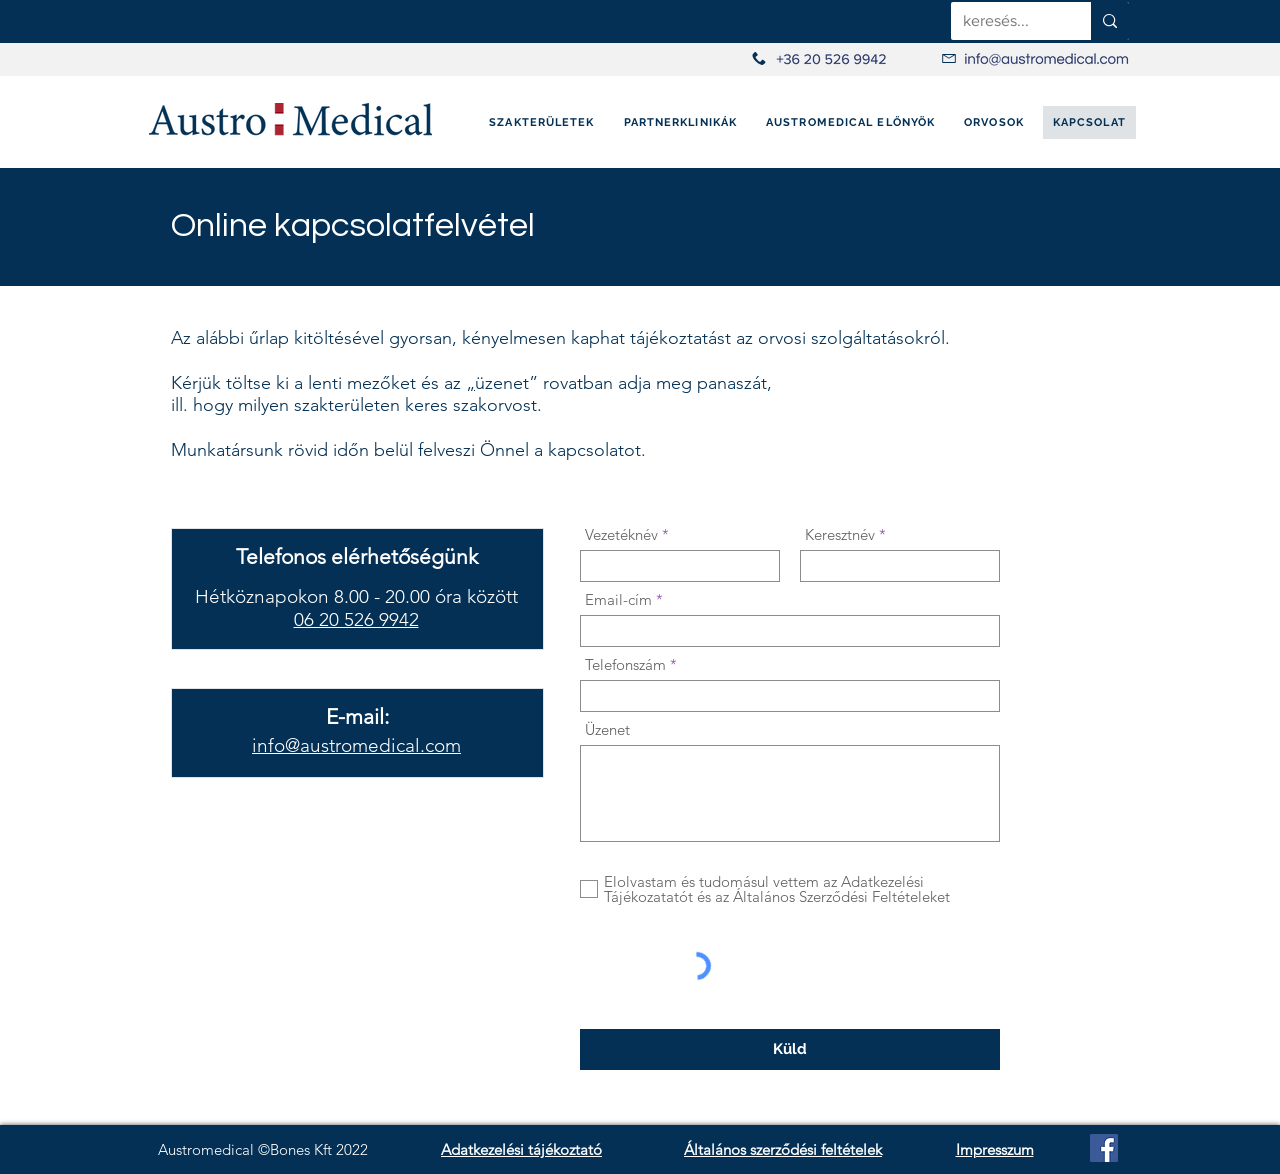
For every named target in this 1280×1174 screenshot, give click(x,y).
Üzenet (607, 729)
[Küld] (790, 1049)
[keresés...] (1006, 21)
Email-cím (618, 599)
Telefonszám (625, 664)
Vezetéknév (621, 534)
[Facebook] (1104, 1148)
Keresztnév (840, 534)
